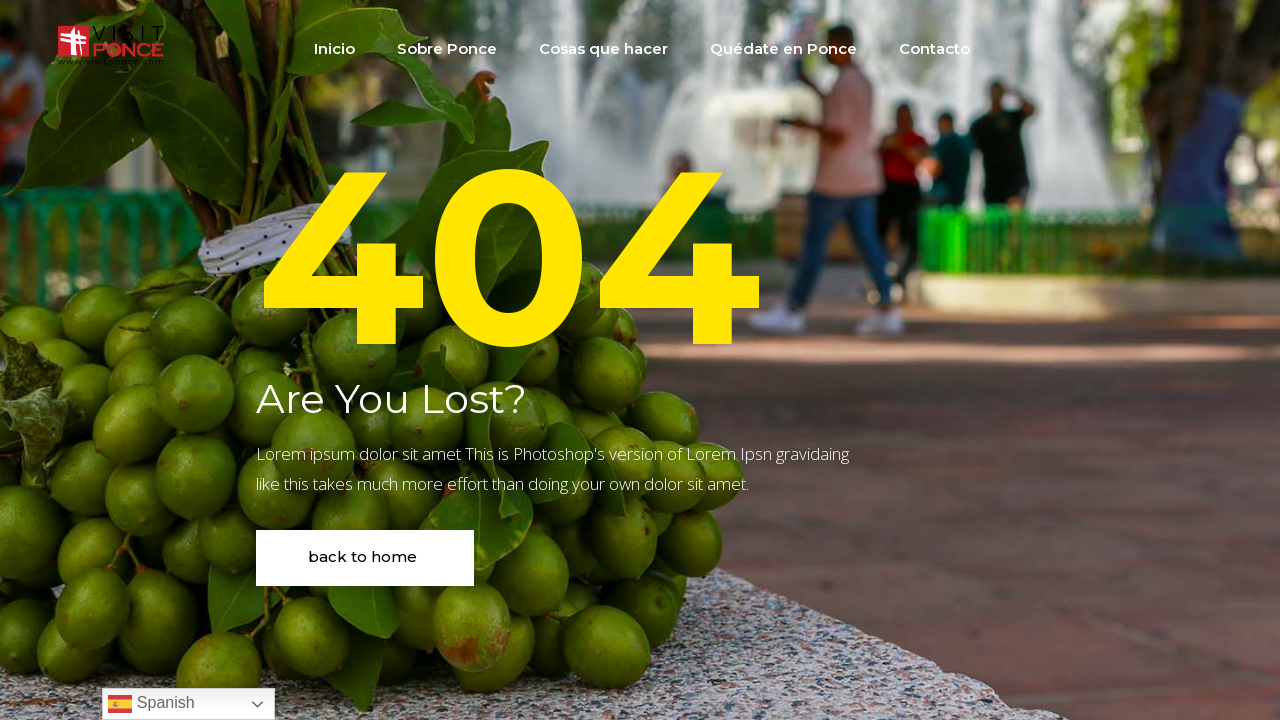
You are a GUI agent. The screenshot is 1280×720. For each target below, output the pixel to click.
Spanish (151, 704)
